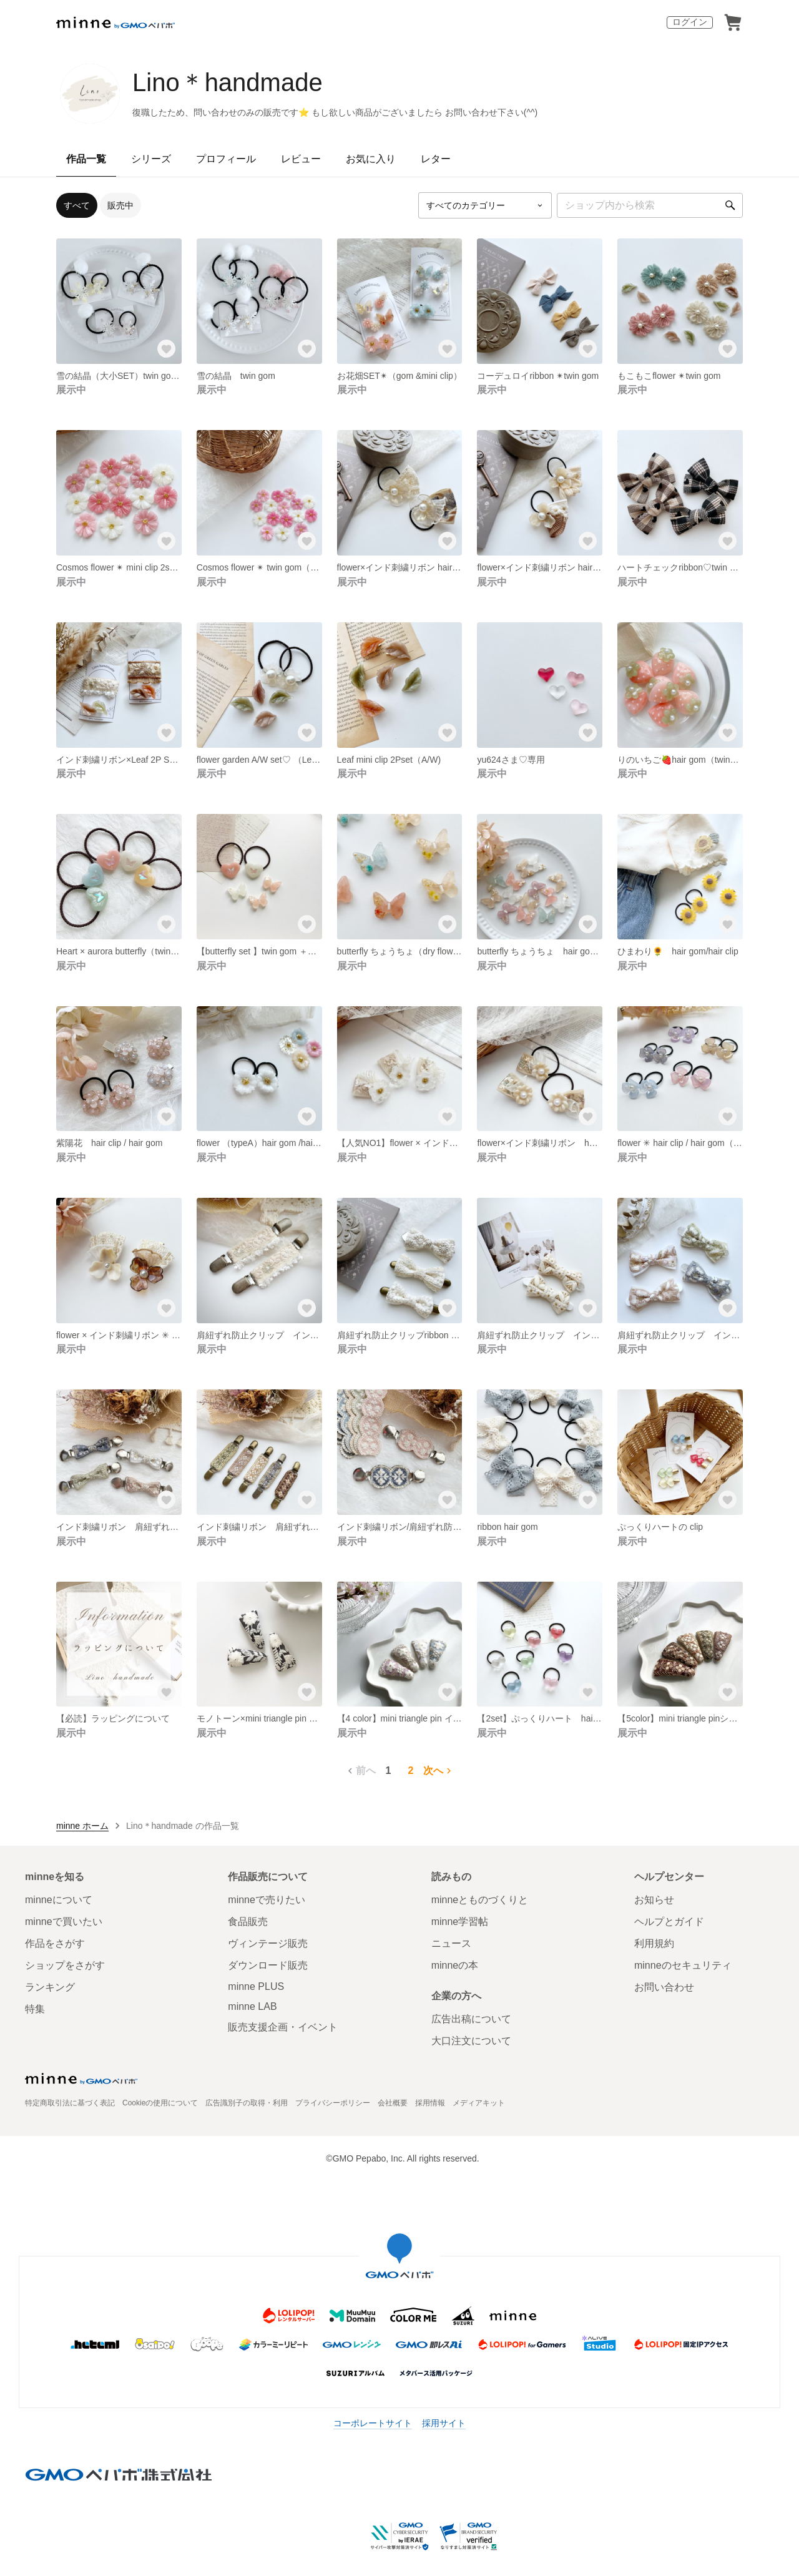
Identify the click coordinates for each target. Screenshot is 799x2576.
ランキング (50, 1987)
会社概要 (393, 2103)
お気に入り (371, 159)
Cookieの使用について (160, 2103)
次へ (438, 1770)
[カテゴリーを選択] (485, 205)
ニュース (451, 1943)
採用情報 (430, 2103)
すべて (77, 205)
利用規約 (654, 1943)
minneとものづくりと (480, 1899)
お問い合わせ (664, 1987)
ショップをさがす (65, 1965)
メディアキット (479, 2103)
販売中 (120, 205)
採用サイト (444, 2423)
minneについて (58, 1899)
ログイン (689, 22)
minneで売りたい (266, 1899)
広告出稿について (471, 2019)
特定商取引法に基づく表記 (70, 2103)
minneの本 (455, 1965)
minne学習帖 (460, 1921)
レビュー (301, 159)
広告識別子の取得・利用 (246, 2103)
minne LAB (252, 2006)
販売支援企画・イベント (283, 2027)
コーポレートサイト (372, 2423)
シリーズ (151, 159)
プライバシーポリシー (332, 2103)
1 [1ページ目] (388, 1770)
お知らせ (654, 1899)
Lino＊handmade (227, 82)
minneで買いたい (63, 1921)
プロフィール (226, 159)
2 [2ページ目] (411, 1770)
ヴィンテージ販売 (268, 1943)
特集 (35, 2009)
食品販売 (248, 1921)
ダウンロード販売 (268, 1965)
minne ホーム (82, 1826)
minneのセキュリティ (683, 1965)
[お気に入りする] (166, 349)
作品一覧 (86, 159)
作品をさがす (55, 1943)
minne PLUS (256, 1986)
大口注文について (471, 2040)
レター (436, 159)
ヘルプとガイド (669, 1921)
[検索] (730, 205)
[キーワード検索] (649, 205)
